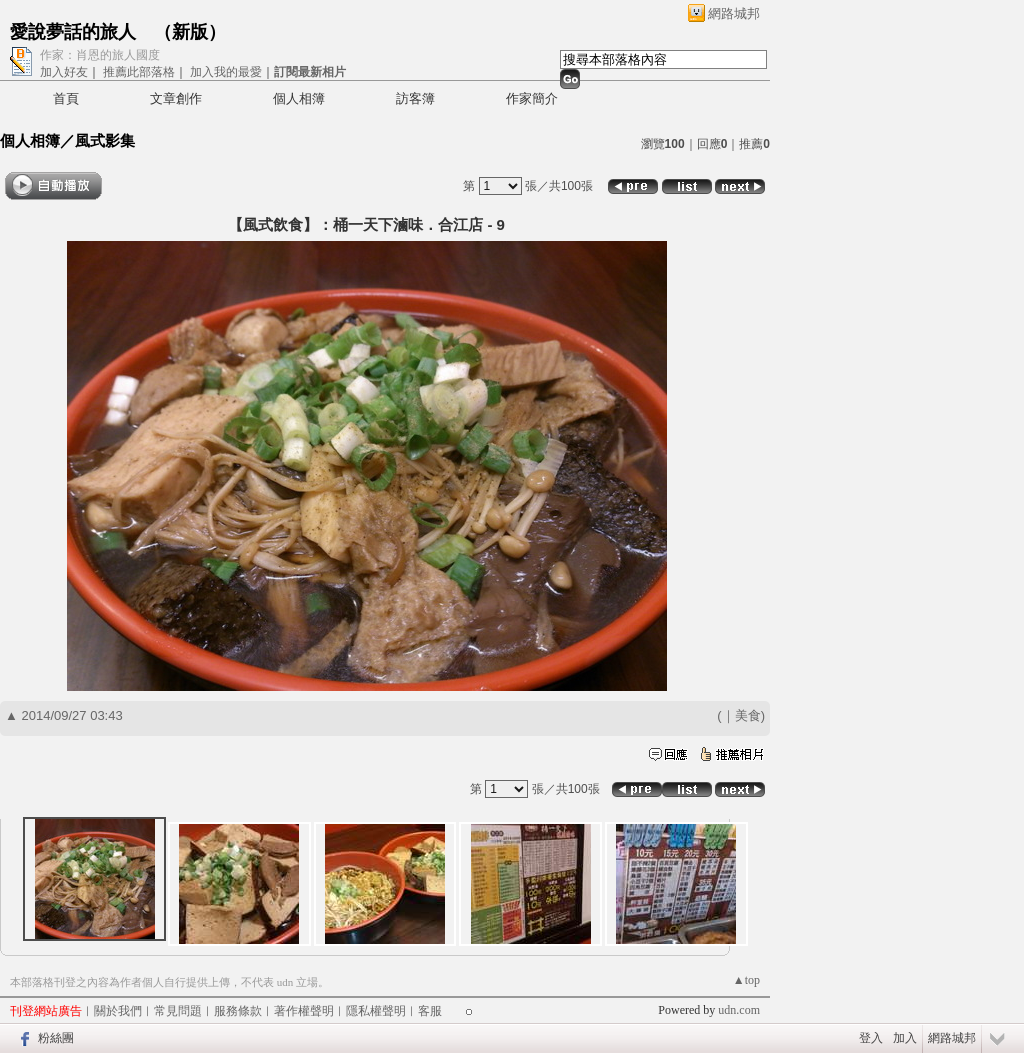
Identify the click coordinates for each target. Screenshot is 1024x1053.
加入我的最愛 (226, 72)
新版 (190, 32)
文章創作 (176, 98)
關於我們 (118, 1011)
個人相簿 (299, 98)
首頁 (66, 98)
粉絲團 (56, 1038)
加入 (905, 1038)
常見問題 (178, 1011)
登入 (871, 1038)
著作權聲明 (304, 1011)
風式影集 (105, 140)
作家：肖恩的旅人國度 (100, 55)
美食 (748, 715)
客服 (430, 1011)
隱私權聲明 (376, 1011)
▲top (746, 980)
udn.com (739, 1010)
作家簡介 (532, 98)
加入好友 (64, 72)
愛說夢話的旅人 (73, 32)
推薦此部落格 (139, 72)
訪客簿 (415, 98)
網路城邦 (734, 13)
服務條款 (238, 1011)
